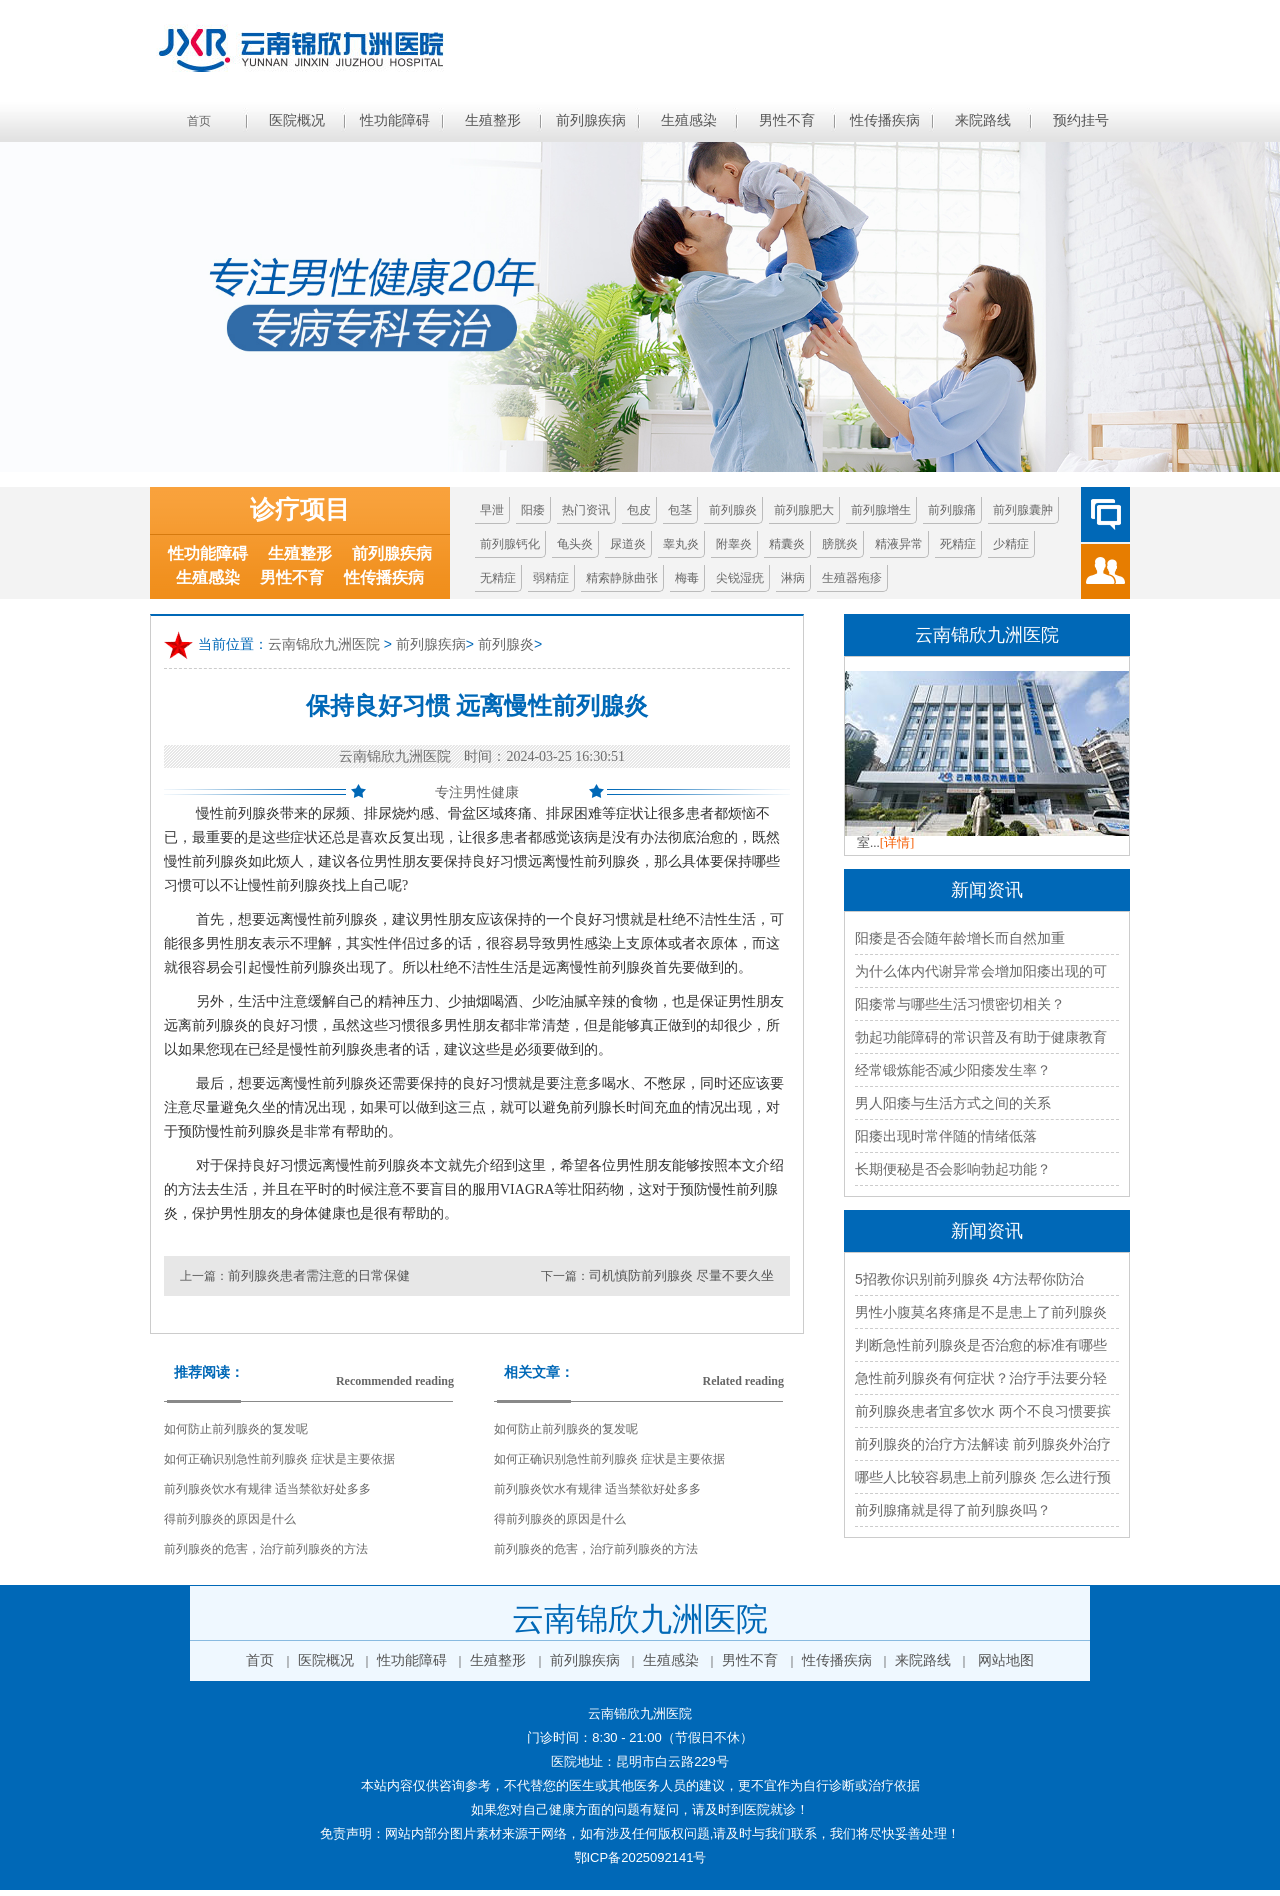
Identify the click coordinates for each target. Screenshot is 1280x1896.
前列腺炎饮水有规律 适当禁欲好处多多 (267, 1489)
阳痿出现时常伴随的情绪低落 (946, 1136)
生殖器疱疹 (852, 578)
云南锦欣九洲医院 (324, 644)
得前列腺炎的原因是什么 (230, 1519)
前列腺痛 (952, 510)
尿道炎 (628, 544)
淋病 (793, 578)
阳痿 (533, 510)
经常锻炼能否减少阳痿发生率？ (953, 1070)
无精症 (498, 578)
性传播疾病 (885, 120)
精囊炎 (787, 544)
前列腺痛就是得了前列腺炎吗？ (953, 1510)
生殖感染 (689, 120)
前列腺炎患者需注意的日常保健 (319, 1275)
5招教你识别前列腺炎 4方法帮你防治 (969, 1279)
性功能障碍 (395, 120)
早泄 (492, 510)
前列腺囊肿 (1023, 510)
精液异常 (899, 544)
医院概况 (297, 120)
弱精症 (551, 578)
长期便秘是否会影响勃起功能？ (953, 1169)
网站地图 (1006, 1660)
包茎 (680, 510)
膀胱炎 (840, 544)
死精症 (958, 544)
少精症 (1011, 544)
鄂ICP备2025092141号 (640, 1857)
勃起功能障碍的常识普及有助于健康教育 (981, 1037)
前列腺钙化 (510, 544)
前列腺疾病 (591, 120)
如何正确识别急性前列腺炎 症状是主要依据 (279, 1459)
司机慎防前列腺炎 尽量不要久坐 (681, 1275)
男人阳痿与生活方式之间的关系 (953, 1103)
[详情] (897, 842)
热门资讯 (586, 510)
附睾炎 (734, 544)
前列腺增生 (881, 510)
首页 (199, 121)
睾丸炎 (681, 544)
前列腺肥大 (804, 510)
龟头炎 (575, 544)
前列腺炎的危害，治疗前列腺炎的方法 (266, 1549)
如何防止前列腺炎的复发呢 (236, 1429)
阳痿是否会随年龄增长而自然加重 (960, 938)
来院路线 (983, 120)
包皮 (639, 510)
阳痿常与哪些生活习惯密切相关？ (960, 1004)
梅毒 (687, 578)
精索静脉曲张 (622, 578)
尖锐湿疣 (740, 578)
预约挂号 (1081, 120)
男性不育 (787, 120)
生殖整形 (493, 120)
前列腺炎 (733, 510)
